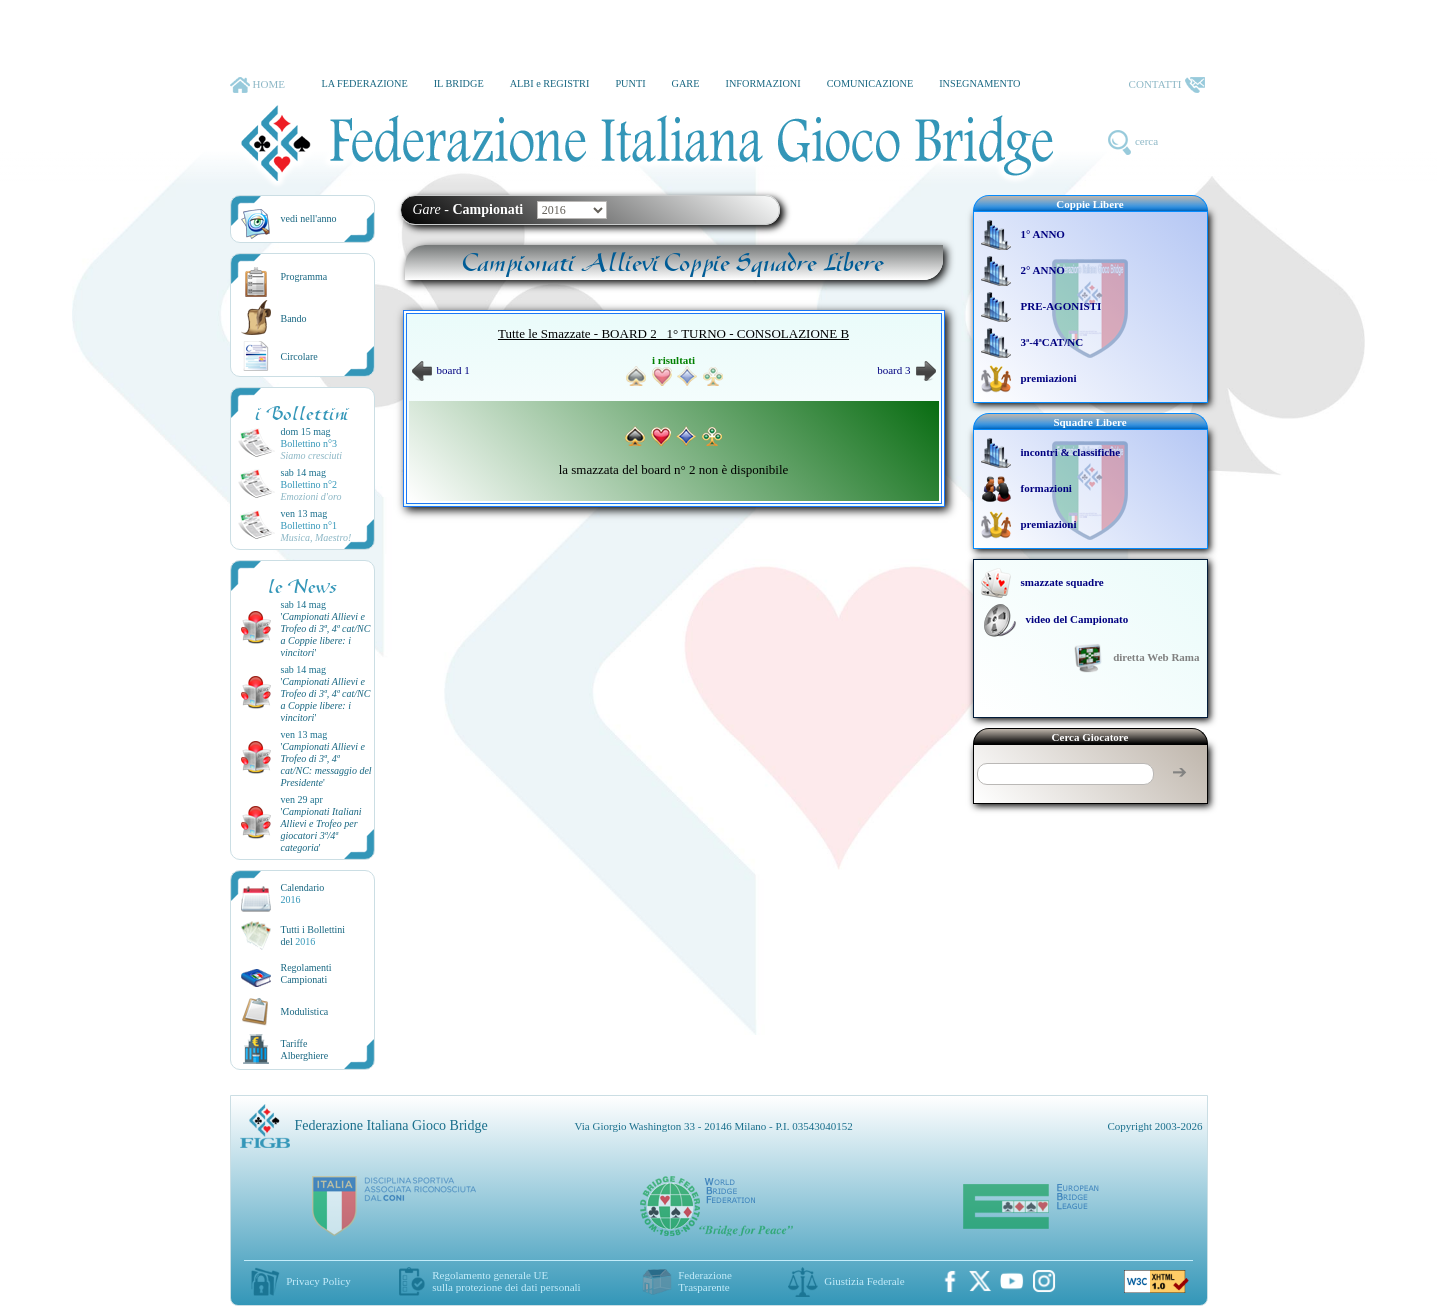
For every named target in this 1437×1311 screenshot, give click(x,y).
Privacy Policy (318, 1281)
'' (326, 634)
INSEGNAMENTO (979, 83)
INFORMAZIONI (762, 83)
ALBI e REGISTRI (550, 83)
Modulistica (305, 1011)
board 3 (906, 370)
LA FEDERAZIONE (364, 83)
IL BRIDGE (459, 83)
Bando (294, 318)
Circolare (299, 356)
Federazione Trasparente (705, 1281)
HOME (257, 85)
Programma (304, 276)
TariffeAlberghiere (305, 1049)
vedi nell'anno (309, 218)
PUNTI (630, 83)
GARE (686, 83)
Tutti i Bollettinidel (313, 935)
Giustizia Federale (864, 1281)
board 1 (441, 370)
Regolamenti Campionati (306, 973)
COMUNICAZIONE (870, 83)
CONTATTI (1167, 85)
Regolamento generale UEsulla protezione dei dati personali (506, 1281)
